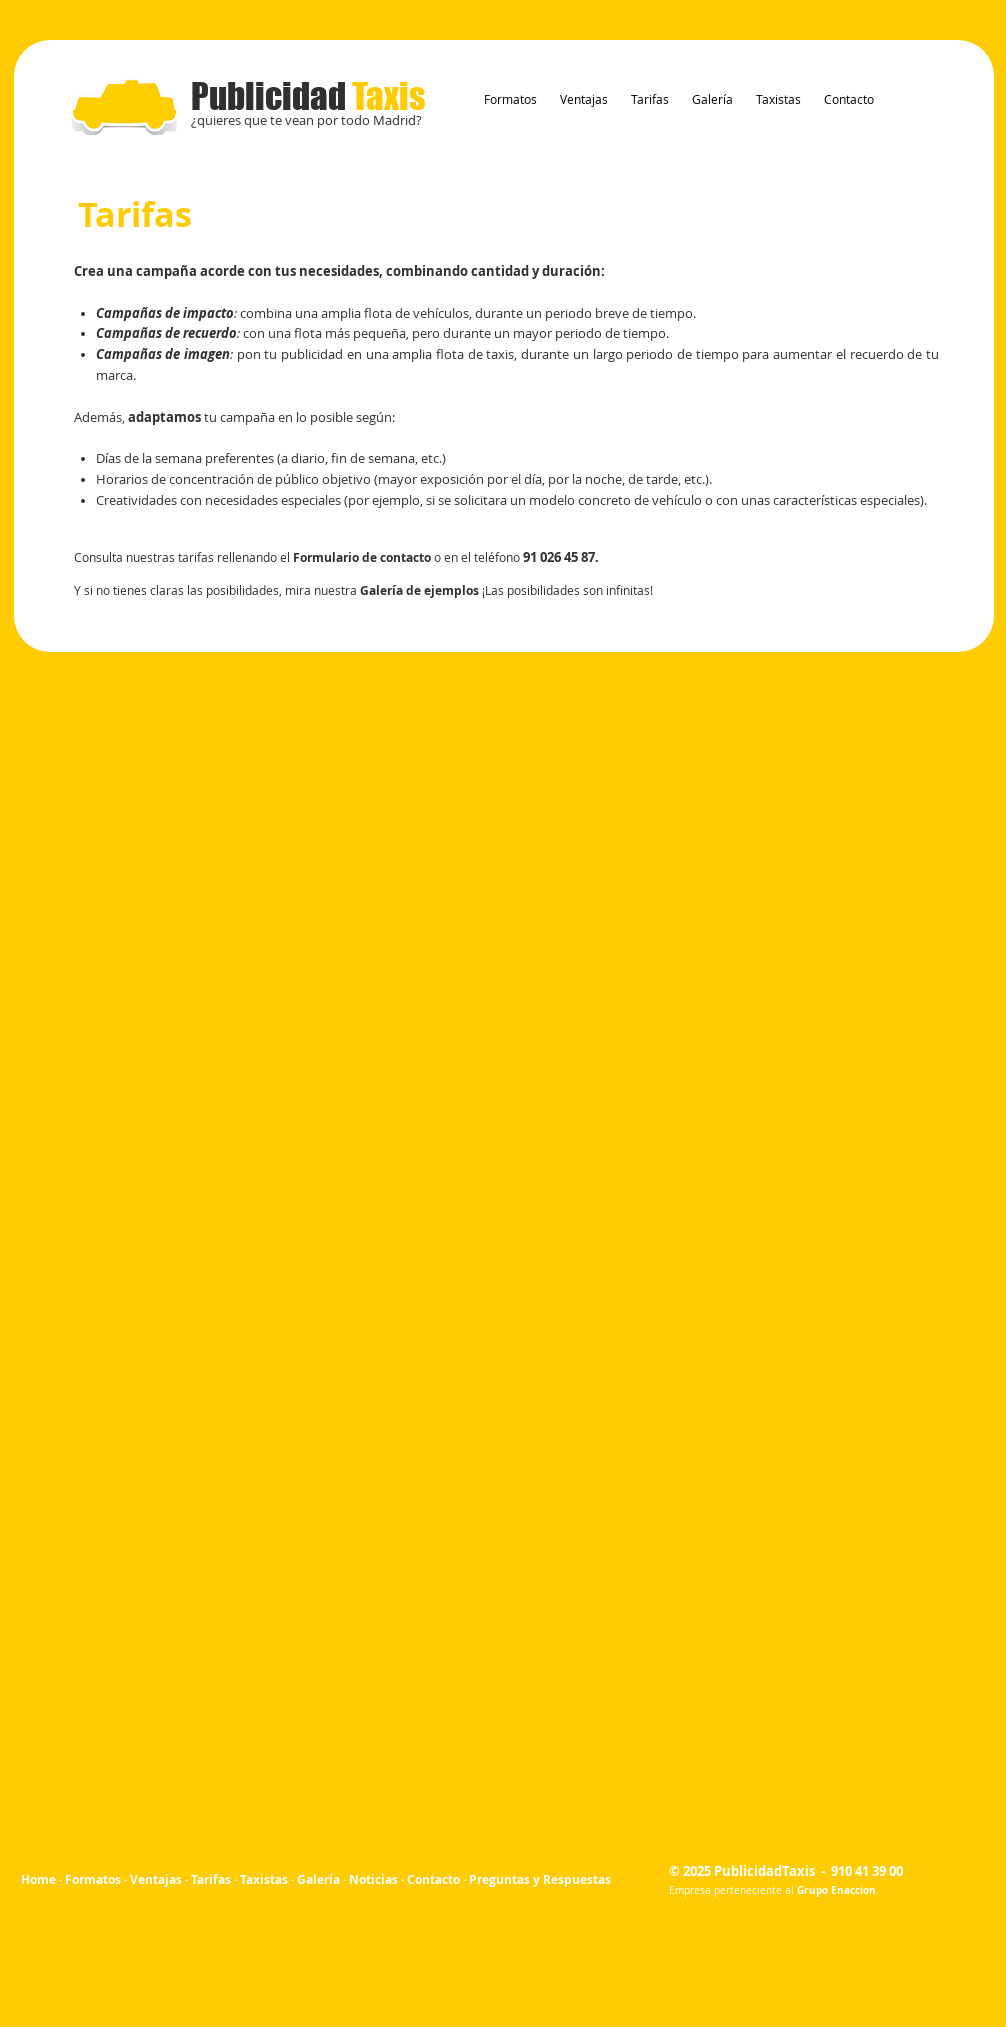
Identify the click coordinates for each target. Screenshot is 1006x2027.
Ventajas (156, 1879)
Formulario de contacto (362, 557)
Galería (318, 1879)
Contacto (433, 1879)
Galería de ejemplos (419, 590)
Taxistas (264, 1879)
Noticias (373, 1879)
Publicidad (308, 96)
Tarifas (211, 1879)
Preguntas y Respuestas (540, 1879)
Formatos (93, 1879)
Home (40, 1879)
